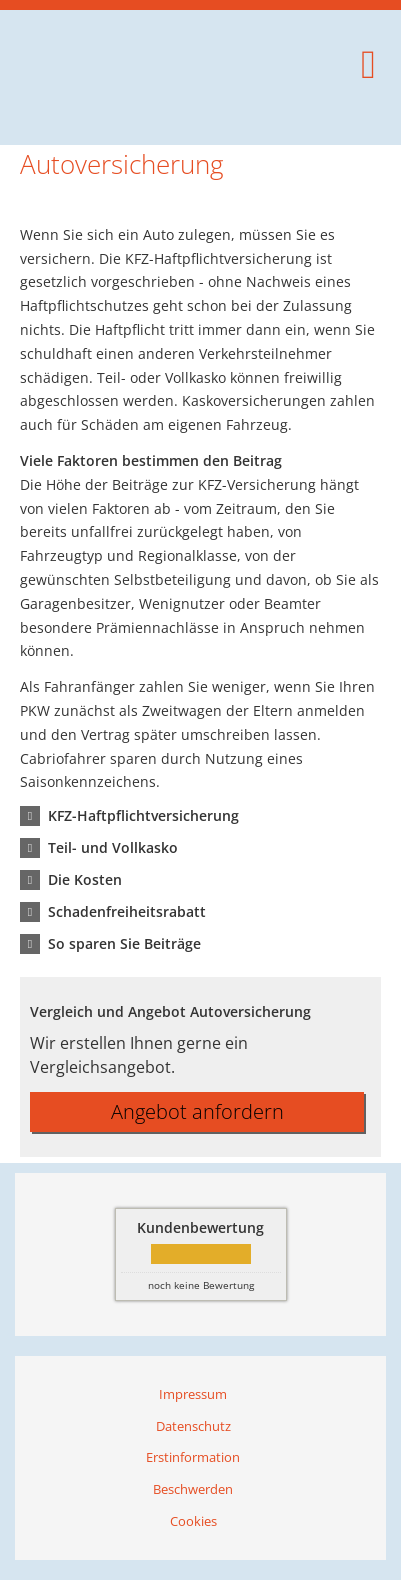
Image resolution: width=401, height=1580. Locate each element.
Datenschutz (193, 1426)
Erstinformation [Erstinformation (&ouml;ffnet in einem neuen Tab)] (193, 1457)
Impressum (193, 1394)
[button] (143, 815)
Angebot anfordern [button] (197, 1111)
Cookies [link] (193, 1521)
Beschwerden (193, 1489)
